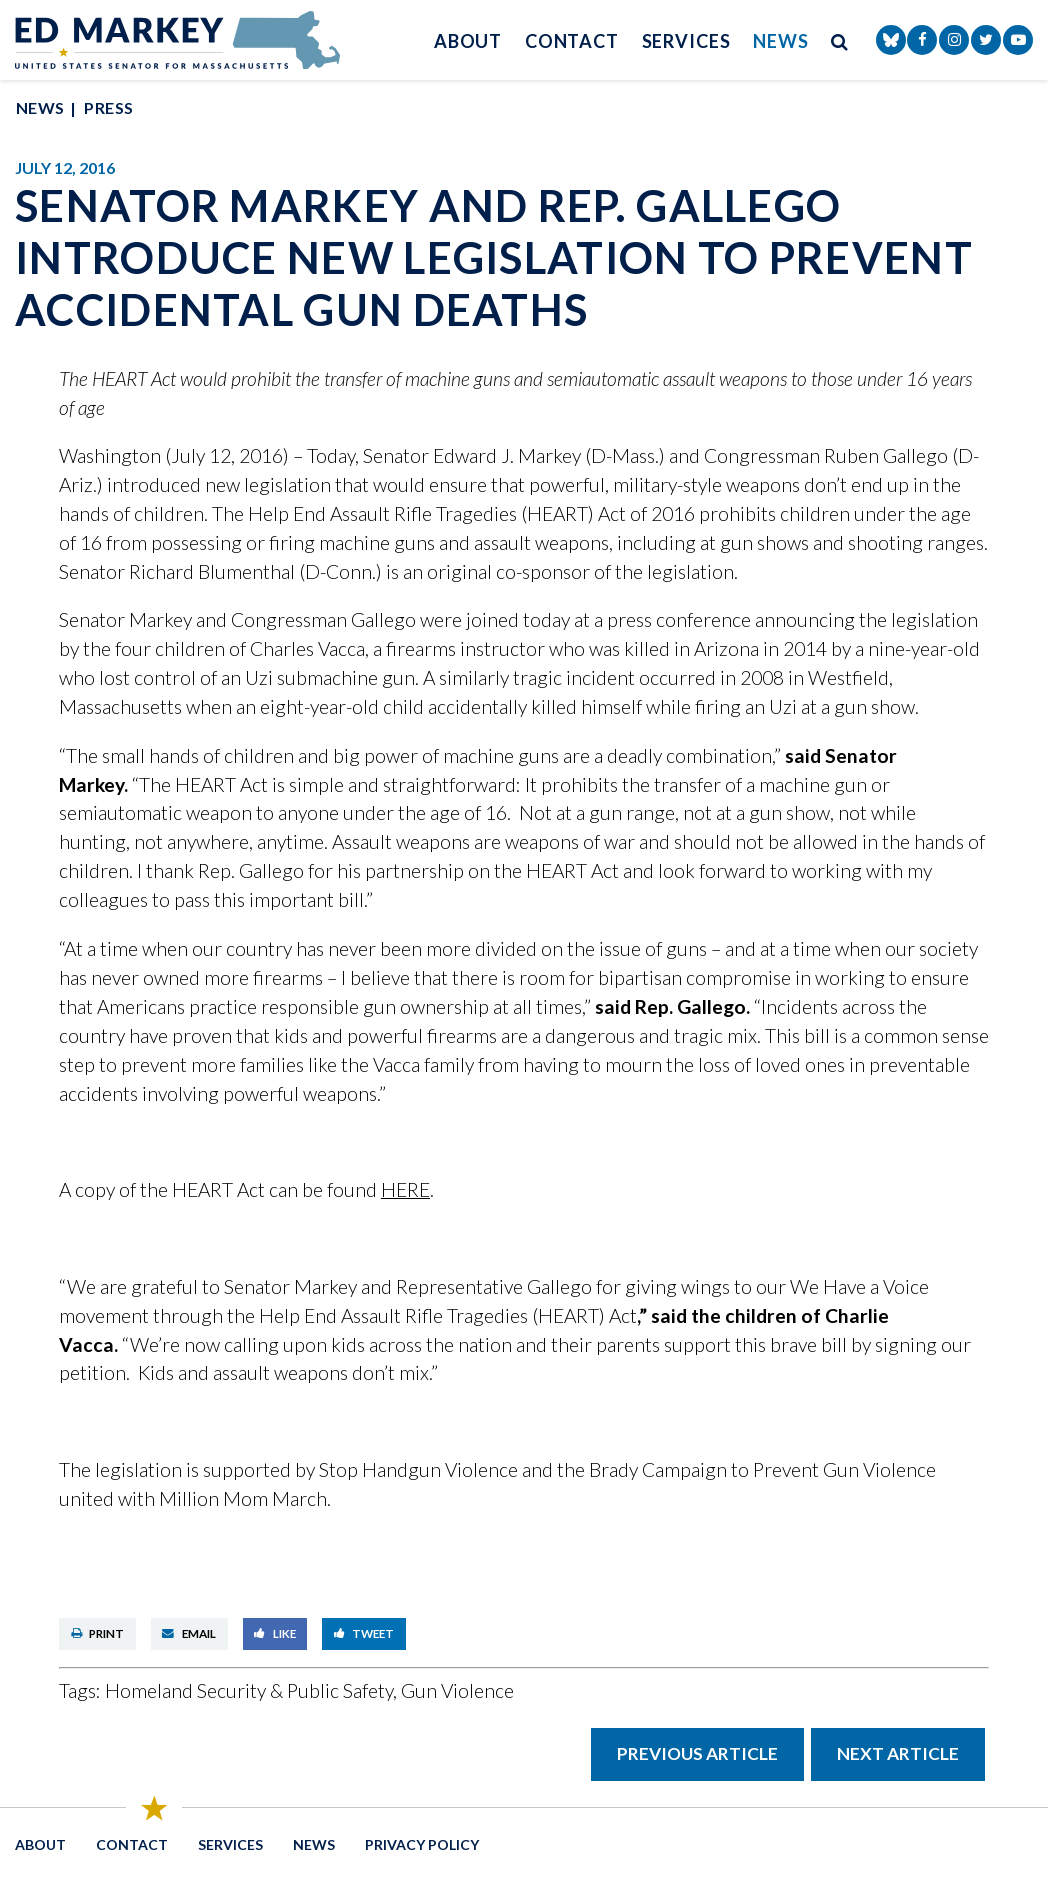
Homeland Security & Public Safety (249, 1690)
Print (98, 1633)
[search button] (840, 40)
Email (189, 1633)
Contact (572, 41)
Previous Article (697, 1753)
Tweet (364, 1633)
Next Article (898, 1753)
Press (108, 107)
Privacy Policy (422, 1844)
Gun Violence (457, 1690)
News (781, 41)
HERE (405, 1189)
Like (275, 1633)
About (468, 41)
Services (686, 41)
